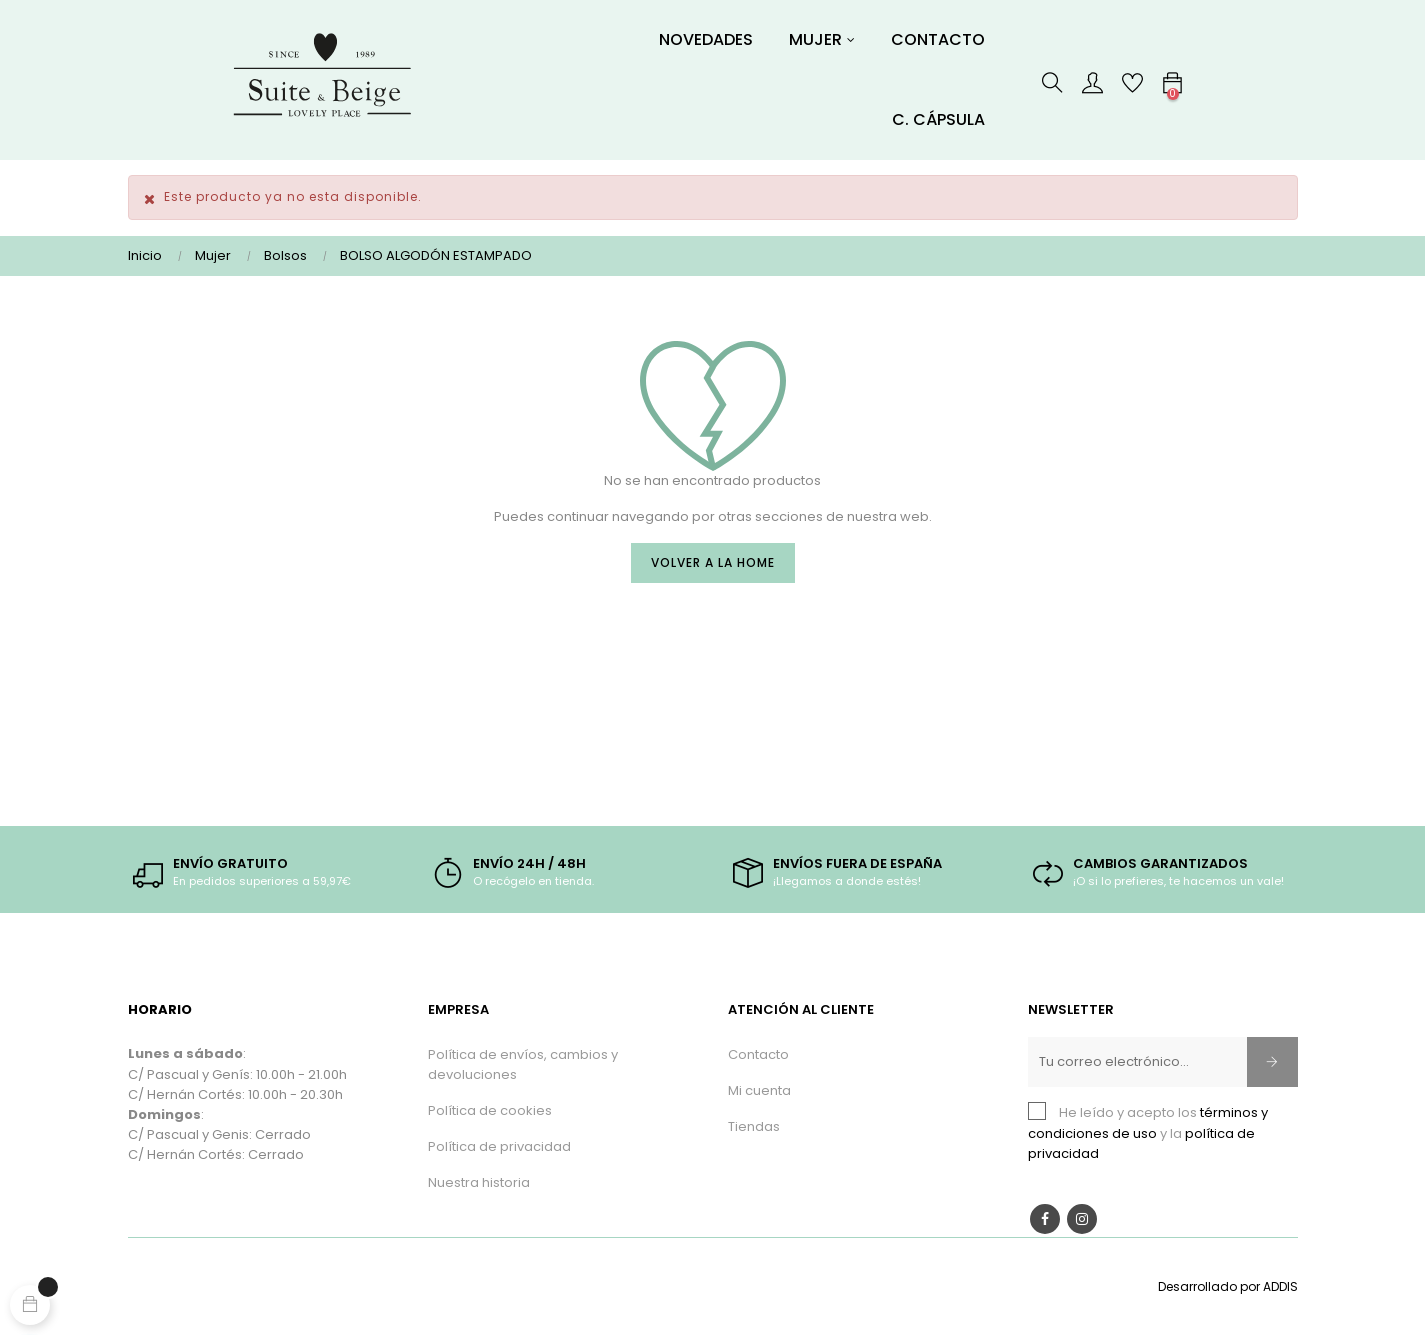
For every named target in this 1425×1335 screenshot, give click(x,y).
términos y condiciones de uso (1148, 1122)
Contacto (758, 1054)
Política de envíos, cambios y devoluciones (523, 1064)
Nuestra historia (479, 1182)
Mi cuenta (759, 1090)
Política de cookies (490, 1110)
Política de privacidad (499, 1146)
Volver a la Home (713, 562)
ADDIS (1280, 1286)
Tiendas (754, 1126)
